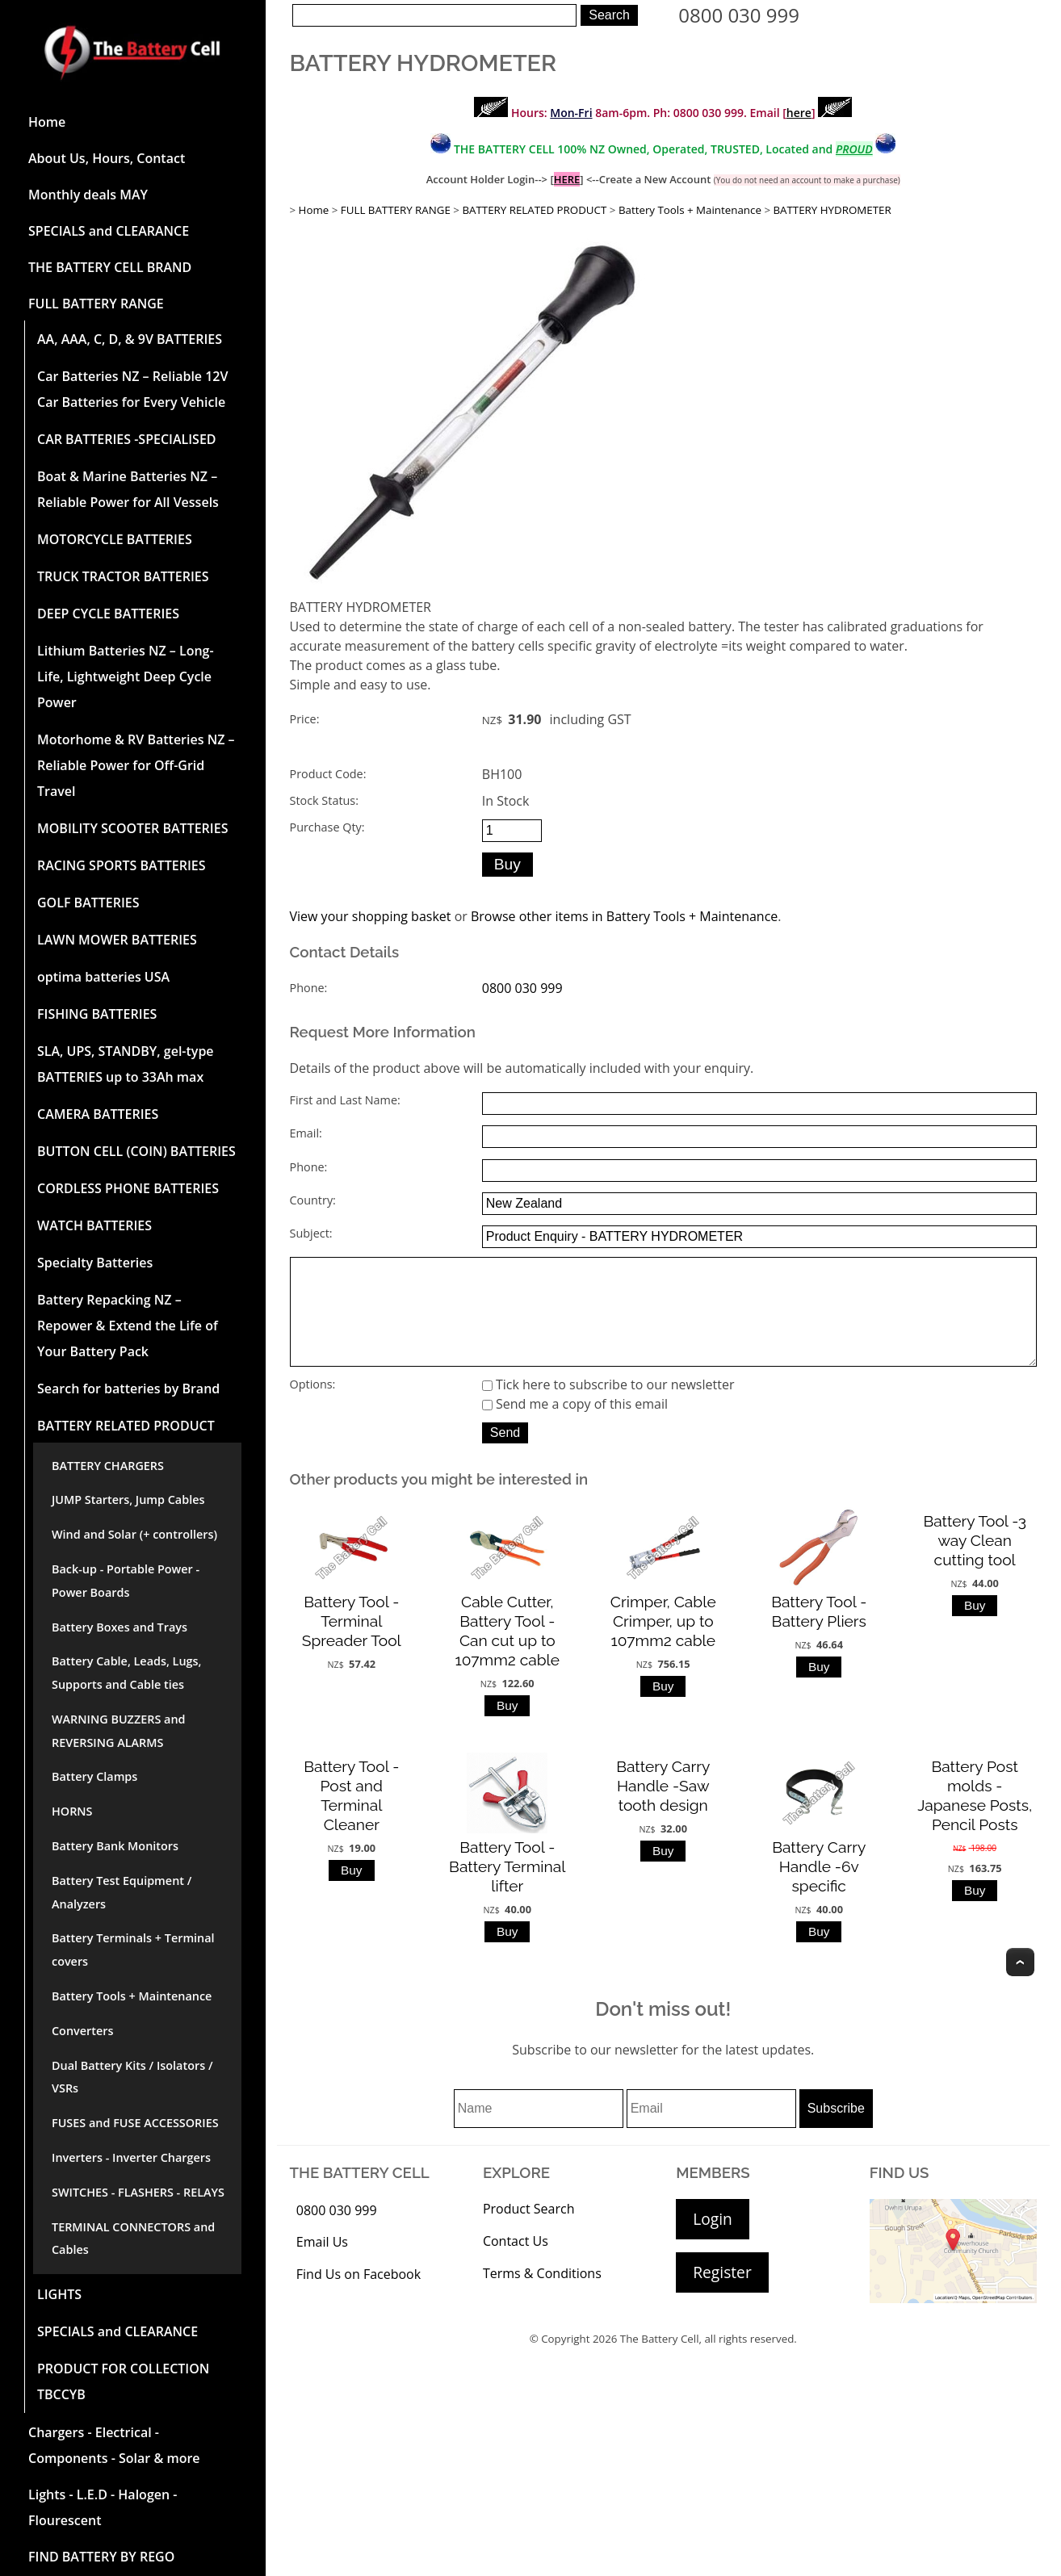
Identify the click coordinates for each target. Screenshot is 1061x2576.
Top (1020, 1985)
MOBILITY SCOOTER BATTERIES (132, 828)
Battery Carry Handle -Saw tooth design (663, 1808)
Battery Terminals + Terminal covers (133, 1949)
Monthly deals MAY (88, 194)
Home (46, 122)
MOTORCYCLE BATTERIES (114, 539)
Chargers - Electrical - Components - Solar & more (114, 2445)
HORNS (72, 1811)
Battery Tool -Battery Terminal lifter (507, 1889)
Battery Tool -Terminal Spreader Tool (351, 1643)
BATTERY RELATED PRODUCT (126, 1426)
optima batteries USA (103, 977)
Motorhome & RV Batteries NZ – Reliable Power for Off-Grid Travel (136, 765)
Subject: (311, 1233)
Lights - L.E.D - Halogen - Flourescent (102, 2507)
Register (722, 2295)
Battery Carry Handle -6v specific (819, 1889)
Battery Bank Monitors (115, 1845)
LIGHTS (59, 2294)
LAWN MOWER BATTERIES (117, 940)
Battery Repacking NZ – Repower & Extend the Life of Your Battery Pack (127, 1325)
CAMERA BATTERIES (97, 1114)
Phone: (309, 987)
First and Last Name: (345, 1100)
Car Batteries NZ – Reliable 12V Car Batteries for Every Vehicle (132, 389)
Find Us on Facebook (358, 2297)
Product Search (529, 2231)
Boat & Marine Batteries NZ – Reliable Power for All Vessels (128, 489)
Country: (313, 1200)
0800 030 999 (738, 15)
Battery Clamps (94, 1776)
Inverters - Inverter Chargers (131, 2157)
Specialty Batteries (95, 1262)
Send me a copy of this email (575, 1426)
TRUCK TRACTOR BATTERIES (123, 576)
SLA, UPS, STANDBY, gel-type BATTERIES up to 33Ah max (125, 1064)
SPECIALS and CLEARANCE (108, 231)
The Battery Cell (659, 2361)
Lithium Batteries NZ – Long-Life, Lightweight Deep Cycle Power (125, 676)
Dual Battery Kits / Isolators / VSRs (132, 2077)
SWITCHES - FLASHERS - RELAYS (138, 2192)
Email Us (322, 2264)
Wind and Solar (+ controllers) (134, 1534)
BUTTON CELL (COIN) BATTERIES (136, 1151)
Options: (313, 1406)
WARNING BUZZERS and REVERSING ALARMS (119, 1730)
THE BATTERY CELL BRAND (109, 267)
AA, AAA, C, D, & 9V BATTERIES (129, 339)
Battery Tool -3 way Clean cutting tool (974, 1563)
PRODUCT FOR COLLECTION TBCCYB (123, 2381)
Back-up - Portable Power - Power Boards (125, 1580)
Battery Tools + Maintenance (132, 1996)
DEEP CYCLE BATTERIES (108, 613)
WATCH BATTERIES (94, 1225)
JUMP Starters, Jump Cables (128, 1499)
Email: (306, 1133)
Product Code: (328, 773)
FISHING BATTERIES (97, 1014)
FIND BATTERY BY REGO (101, 2557)
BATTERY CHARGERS (108, 1465)
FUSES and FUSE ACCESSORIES (135, 2122)
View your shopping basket (370, 916)
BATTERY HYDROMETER (832, 210)
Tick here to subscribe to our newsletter (608, 1407)
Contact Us (515, 2263)
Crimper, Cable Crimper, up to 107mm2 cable (663, 1643)
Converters (82, 2030)
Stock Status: (324, 800)
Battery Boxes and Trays (119, 1627)
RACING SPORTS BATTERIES (121, 865)
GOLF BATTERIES (88, 902)
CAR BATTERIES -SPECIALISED (126, 439)
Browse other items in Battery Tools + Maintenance (624, 916)
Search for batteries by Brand (128, 1388)
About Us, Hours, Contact (106, 158)
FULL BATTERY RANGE (96, 303)
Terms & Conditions (542, 2296)
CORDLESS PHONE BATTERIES (128, 1188)
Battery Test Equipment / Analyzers (121, 1892)
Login (712, 2241)
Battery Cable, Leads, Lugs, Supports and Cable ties (126, 1672)
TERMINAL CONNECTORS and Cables (133, 2238)
